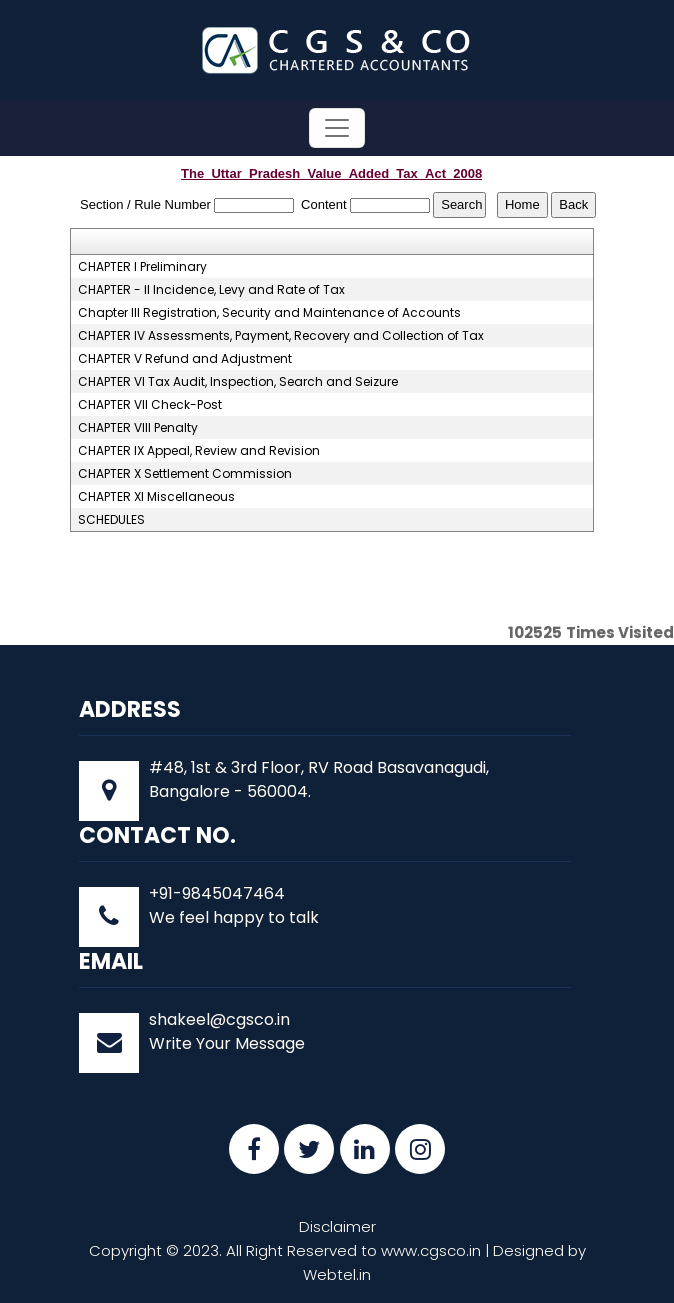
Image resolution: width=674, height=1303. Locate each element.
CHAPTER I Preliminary (142, 267)
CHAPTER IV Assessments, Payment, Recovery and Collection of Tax (281, 336)
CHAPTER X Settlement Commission (185, 474)
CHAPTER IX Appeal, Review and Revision (199, 451)
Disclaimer (337, 1226)
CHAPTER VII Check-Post (150, 405)
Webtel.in (337, 1274)
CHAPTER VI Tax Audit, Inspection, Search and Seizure (238, 382)
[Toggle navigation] (337, 128)
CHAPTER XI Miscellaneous (156, 497)
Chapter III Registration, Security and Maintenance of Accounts (269, 313)
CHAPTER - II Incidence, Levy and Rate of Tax (211, 290)
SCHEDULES (111, 520)
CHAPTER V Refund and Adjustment (185, 359)
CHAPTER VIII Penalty (138, 428)
